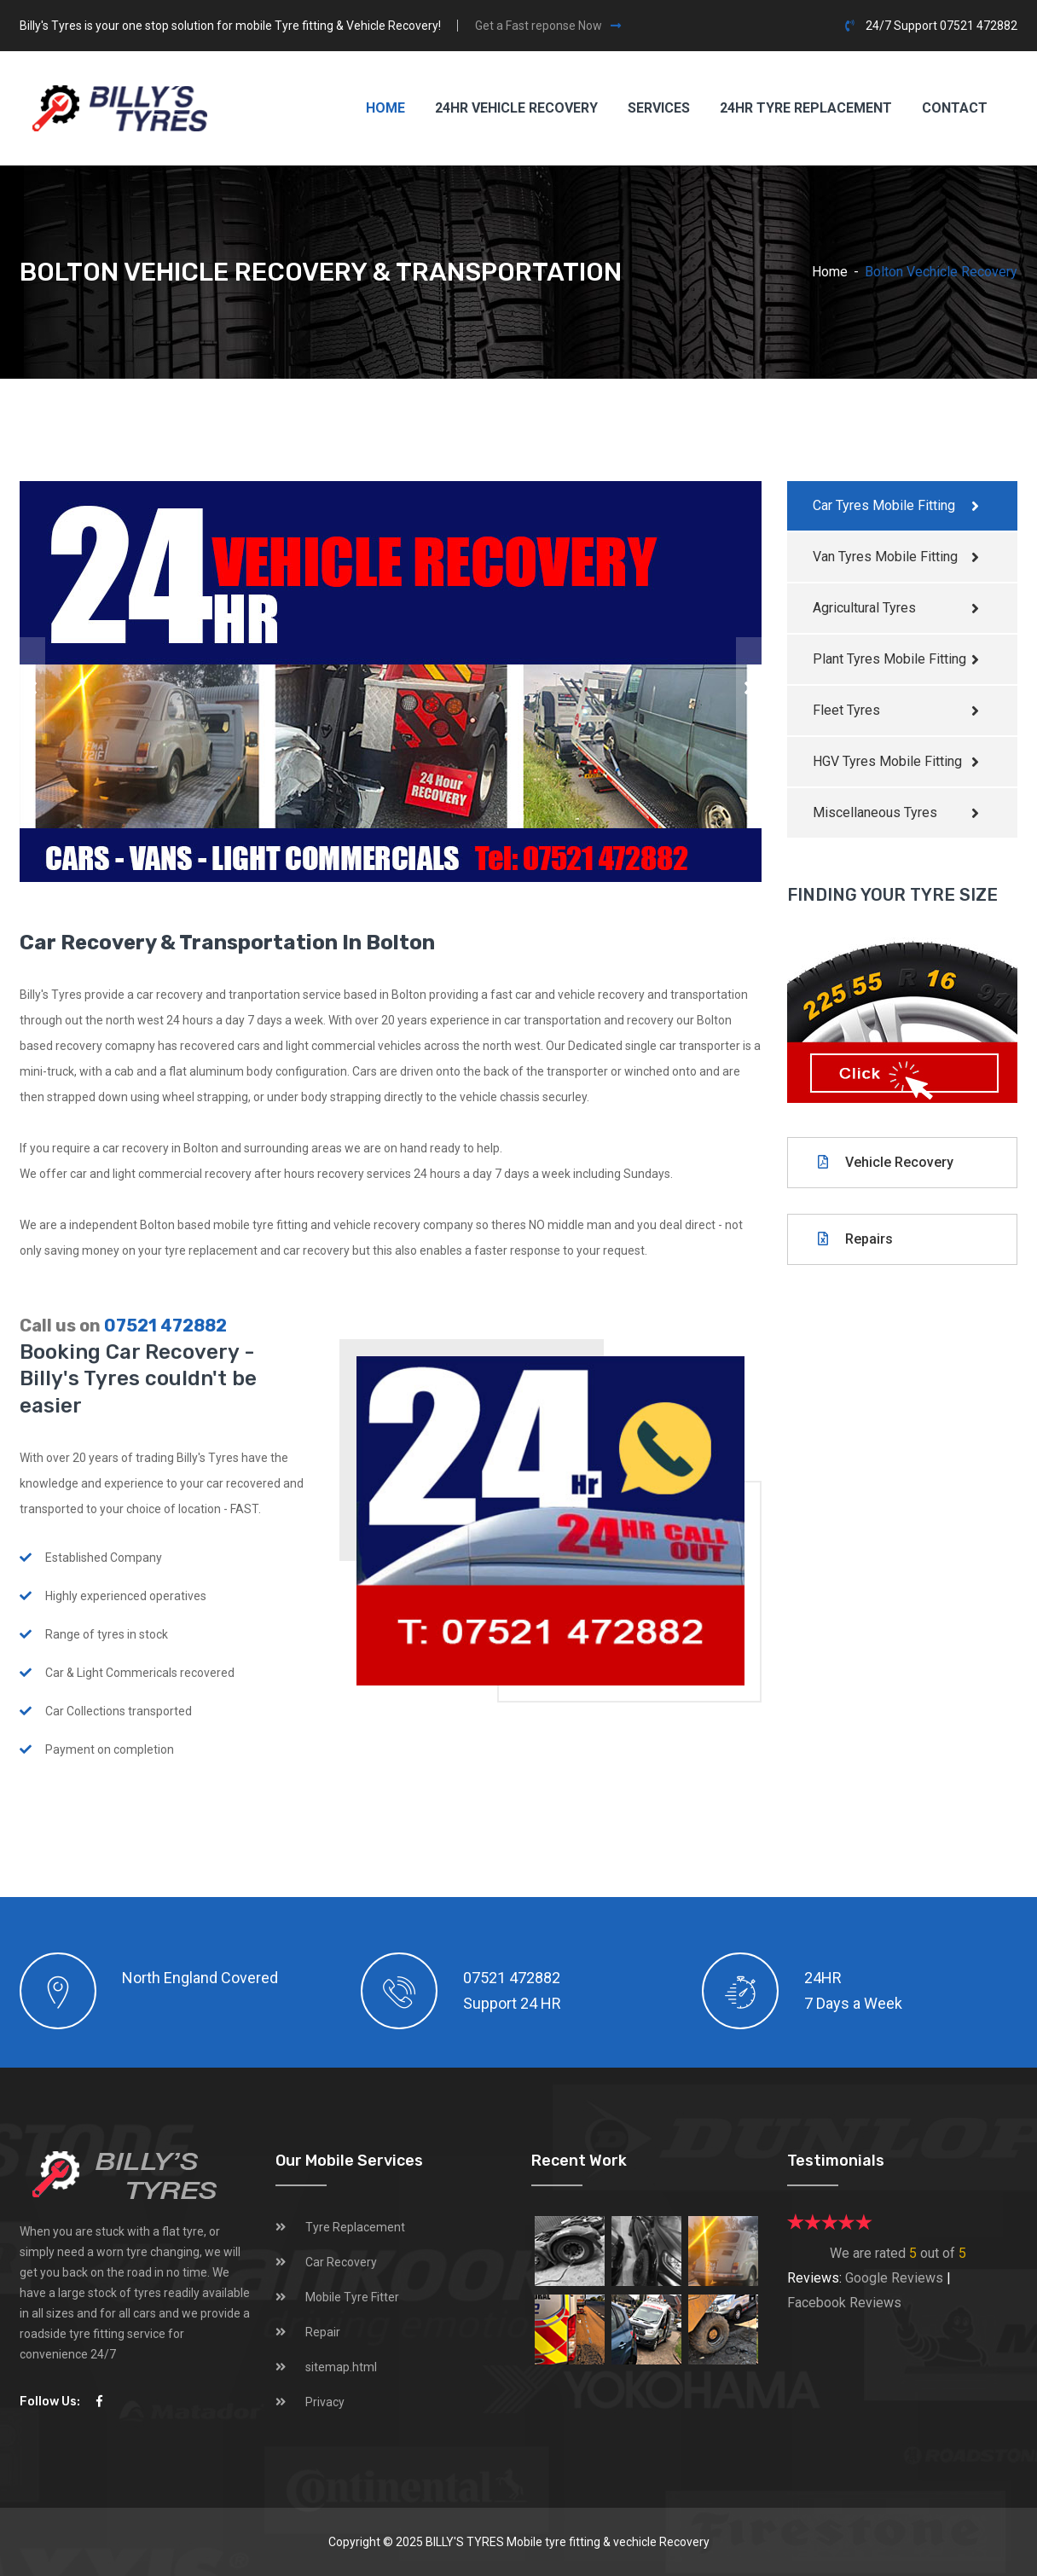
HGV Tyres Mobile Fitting (887, 761)
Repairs (855, 1239)
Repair (322, 2332)
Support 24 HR (512, 2003)
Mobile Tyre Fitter (352, 2297)
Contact (955, 108)
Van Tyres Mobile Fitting (885, 556)
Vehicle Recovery (885, 1162)
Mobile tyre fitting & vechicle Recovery (608, 2542)
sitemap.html (341, 2367)
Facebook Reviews (844, 2303)
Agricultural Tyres (864, 608)
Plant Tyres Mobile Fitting (889, 659)
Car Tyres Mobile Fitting (884, 505)
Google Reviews (894, 2278)
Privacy (325, 2402)
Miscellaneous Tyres (875, 812)
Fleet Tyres (846, 710)
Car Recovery (341, 2262)
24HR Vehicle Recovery (516, 108)
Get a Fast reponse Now (548, 25)
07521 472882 (165, 1325)
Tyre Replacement (355, 2227)
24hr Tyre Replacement (806, 108)
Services (659, 108)
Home (385, 108)
